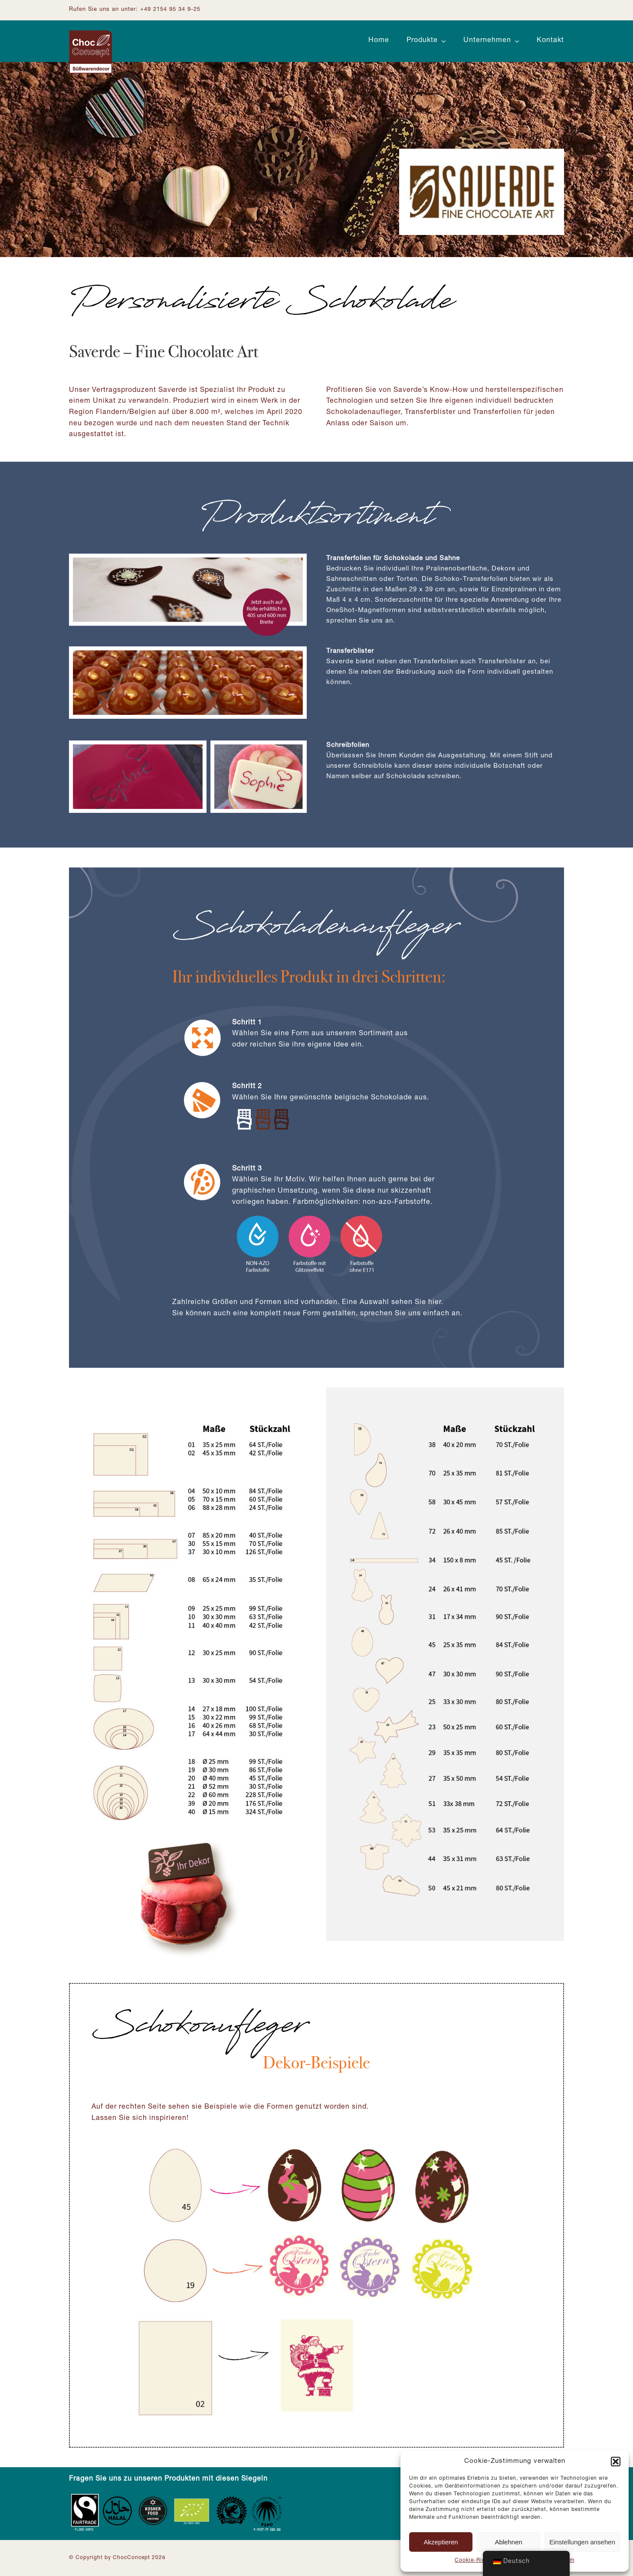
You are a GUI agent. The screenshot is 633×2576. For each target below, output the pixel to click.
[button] (615, 2461)
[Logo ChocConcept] (90, 33)
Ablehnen (508, 2542)
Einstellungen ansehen (582, 2542)
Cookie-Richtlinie (478, 2560)
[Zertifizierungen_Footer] (177, 2495)
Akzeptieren (440, 2542)
